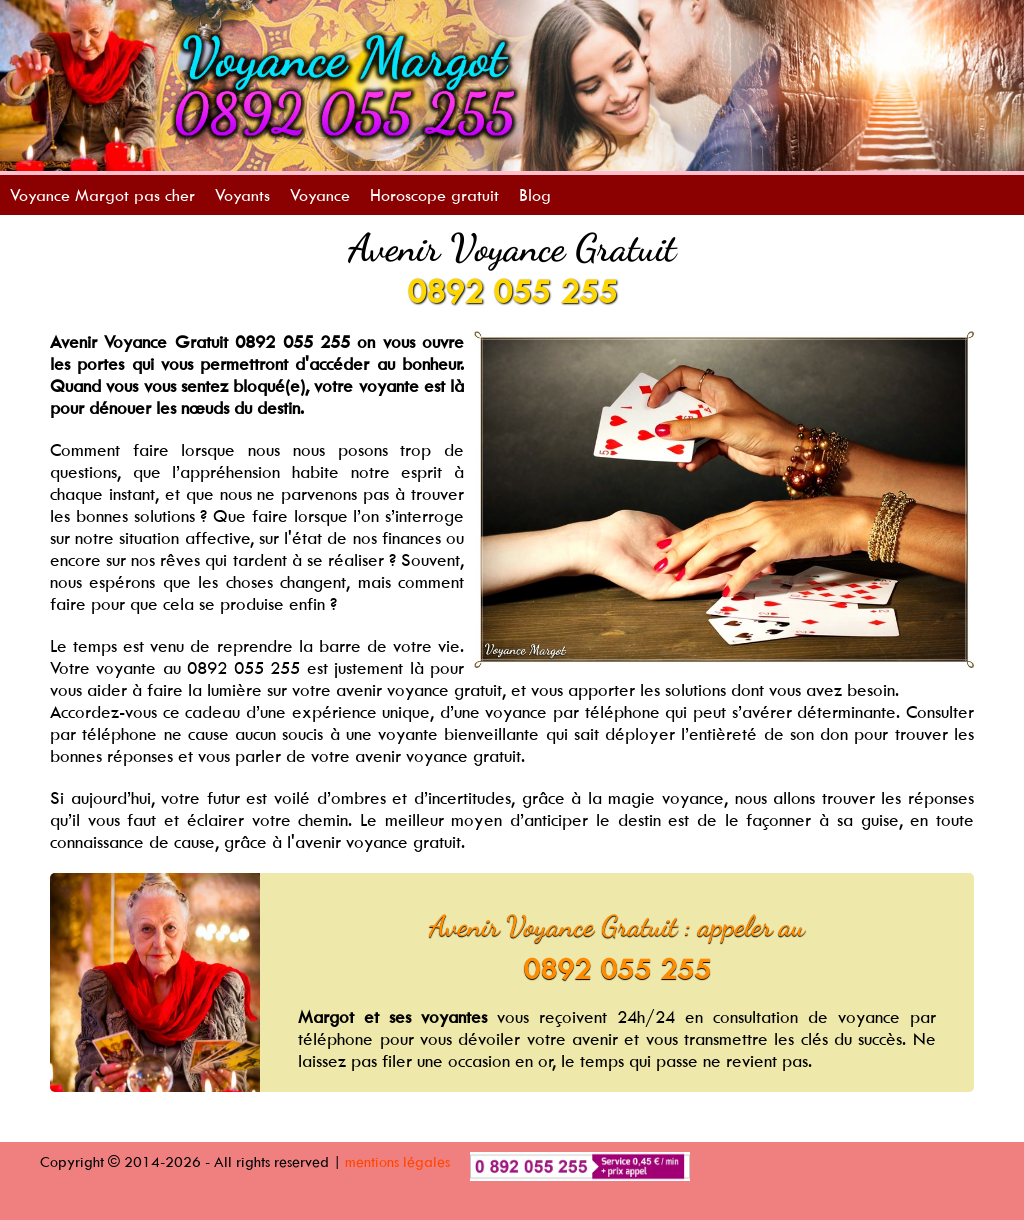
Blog (535, 195)
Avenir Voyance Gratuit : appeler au (617, 926)
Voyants (242, 195)
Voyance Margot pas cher (102, 195)
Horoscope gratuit (434, 195)
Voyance (320, 195)
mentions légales (397, 1161)
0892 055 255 (512, 291)
